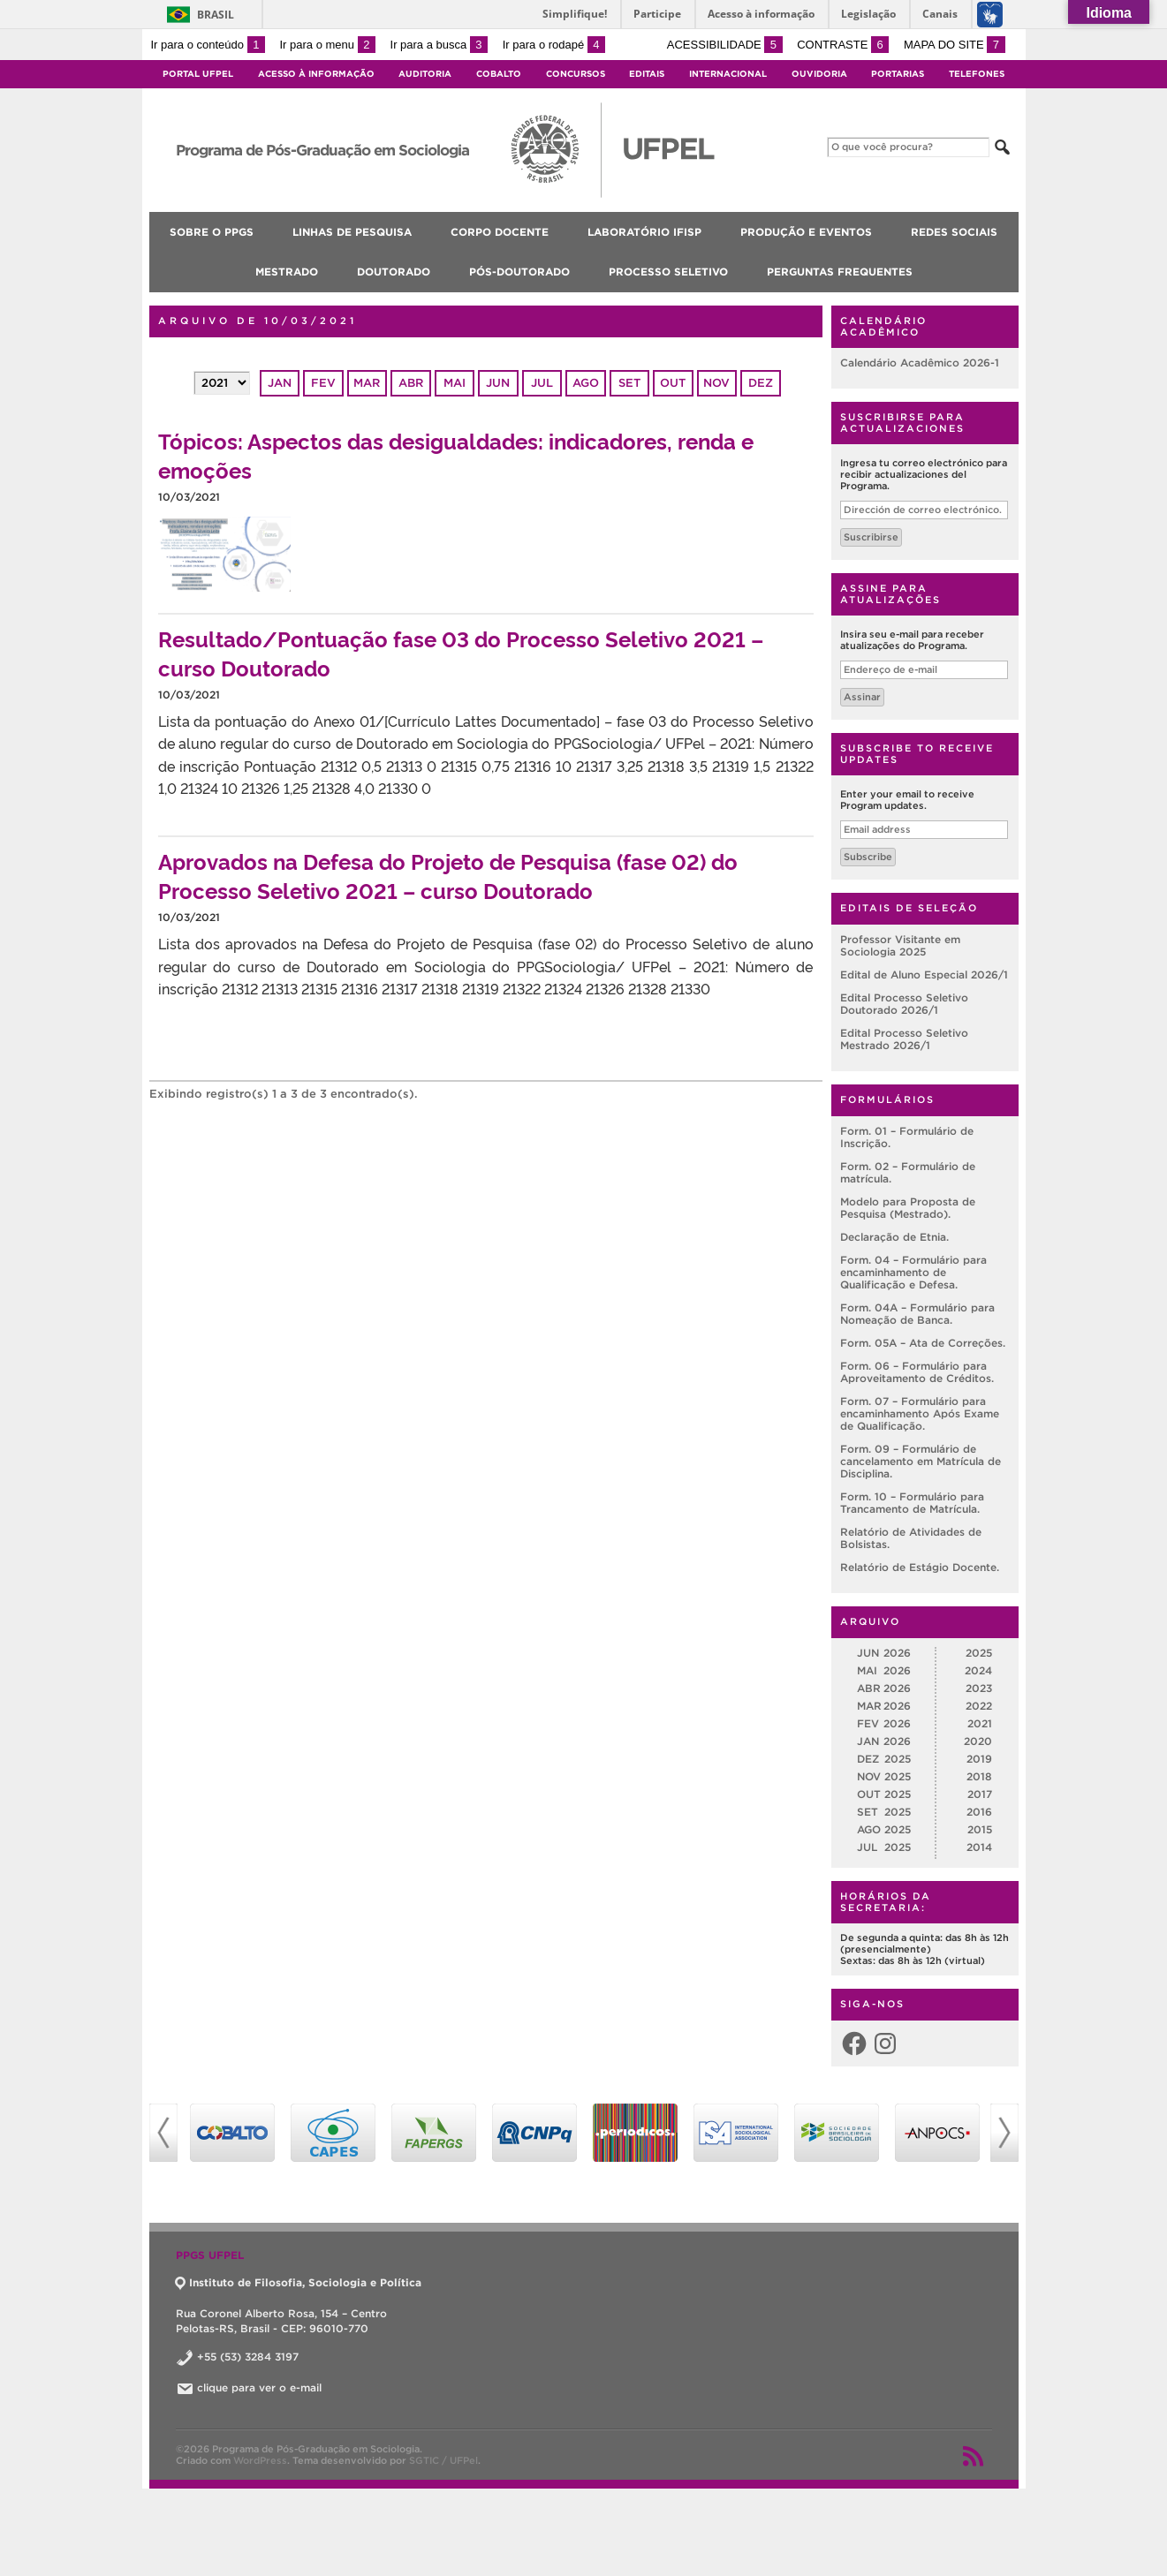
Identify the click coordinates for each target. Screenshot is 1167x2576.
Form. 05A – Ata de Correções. (922, 1342)
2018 (979, 1776)
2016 (979, 1811)
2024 (978, 1670)
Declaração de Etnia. (894, 1237)
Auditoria (424, 74)
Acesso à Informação (316, 74)
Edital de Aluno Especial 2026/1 (924, 974)
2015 (979, 1829)
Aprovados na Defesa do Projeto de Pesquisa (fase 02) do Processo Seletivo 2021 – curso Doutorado (448, 875)
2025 (979, 1652)
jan (280, 382)
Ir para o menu (327, 44)
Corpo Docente (500, 232)
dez (760, 382)
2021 (979, 1723)
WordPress (260, 2460)
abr (410, 382)
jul (542, 382)
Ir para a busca (439, 44)
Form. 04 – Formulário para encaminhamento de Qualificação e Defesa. (913, 1272)
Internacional (728, 74)
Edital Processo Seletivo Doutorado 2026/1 (904, 1004)
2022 (979, 1705)
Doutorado (393, 271)
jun (498, 382)
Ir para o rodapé (554, 44)
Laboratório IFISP (644, 232)
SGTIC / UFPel (443, 2460)
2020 (978, 1741)
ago (585, 382)
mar (366, 382)
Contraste (843, 44)
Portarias (897, 74)
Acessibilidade (725, 44)
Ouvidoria (819, 74)
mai (454, 382)
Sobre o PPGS (212, 232)
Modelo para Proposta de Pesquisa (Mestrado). (907, 1208)
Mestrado (286, 271)
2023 (979, 1688)
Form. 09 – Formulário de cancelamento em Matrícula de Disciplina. (920, 1461)
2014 (979, 1847)
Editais (646, 74)
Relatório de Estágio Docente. (919, 1567)
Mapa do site (954, 44)
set (629, 382)
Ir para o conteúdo (208, 44)
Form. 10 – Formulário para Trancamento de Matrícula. (912, 1503)
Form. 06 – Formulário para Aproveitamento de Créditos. (917, 1372)
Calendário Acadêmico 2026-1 (919, 362)
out (673, 382)
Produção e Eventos (806, 232)
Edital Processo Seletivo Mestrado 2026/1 (904, 1039)
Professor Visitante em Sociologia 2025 (900, 945)
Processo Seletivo (668, 271)
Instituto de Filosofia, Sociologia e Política (298, 2282)
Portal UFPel (198, 74)
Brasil (215, 14)
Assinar (862, 696)
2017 (979, 1794)
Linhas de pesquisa (352, 232)
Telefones (976, 74)
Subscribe (868, 856)
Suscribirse (871, 537)
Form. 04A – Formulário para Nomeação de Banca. (917, 1314)
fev (323, 382)
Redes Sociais (954, 232)
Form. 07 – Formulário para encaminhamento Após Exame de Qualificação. (919, 1413)
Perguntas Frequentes (840, 271)
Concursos (575, 74)
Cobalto (498, 74)
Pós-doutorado (519, 271)
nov (716, 382)
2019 (979, 1758)
